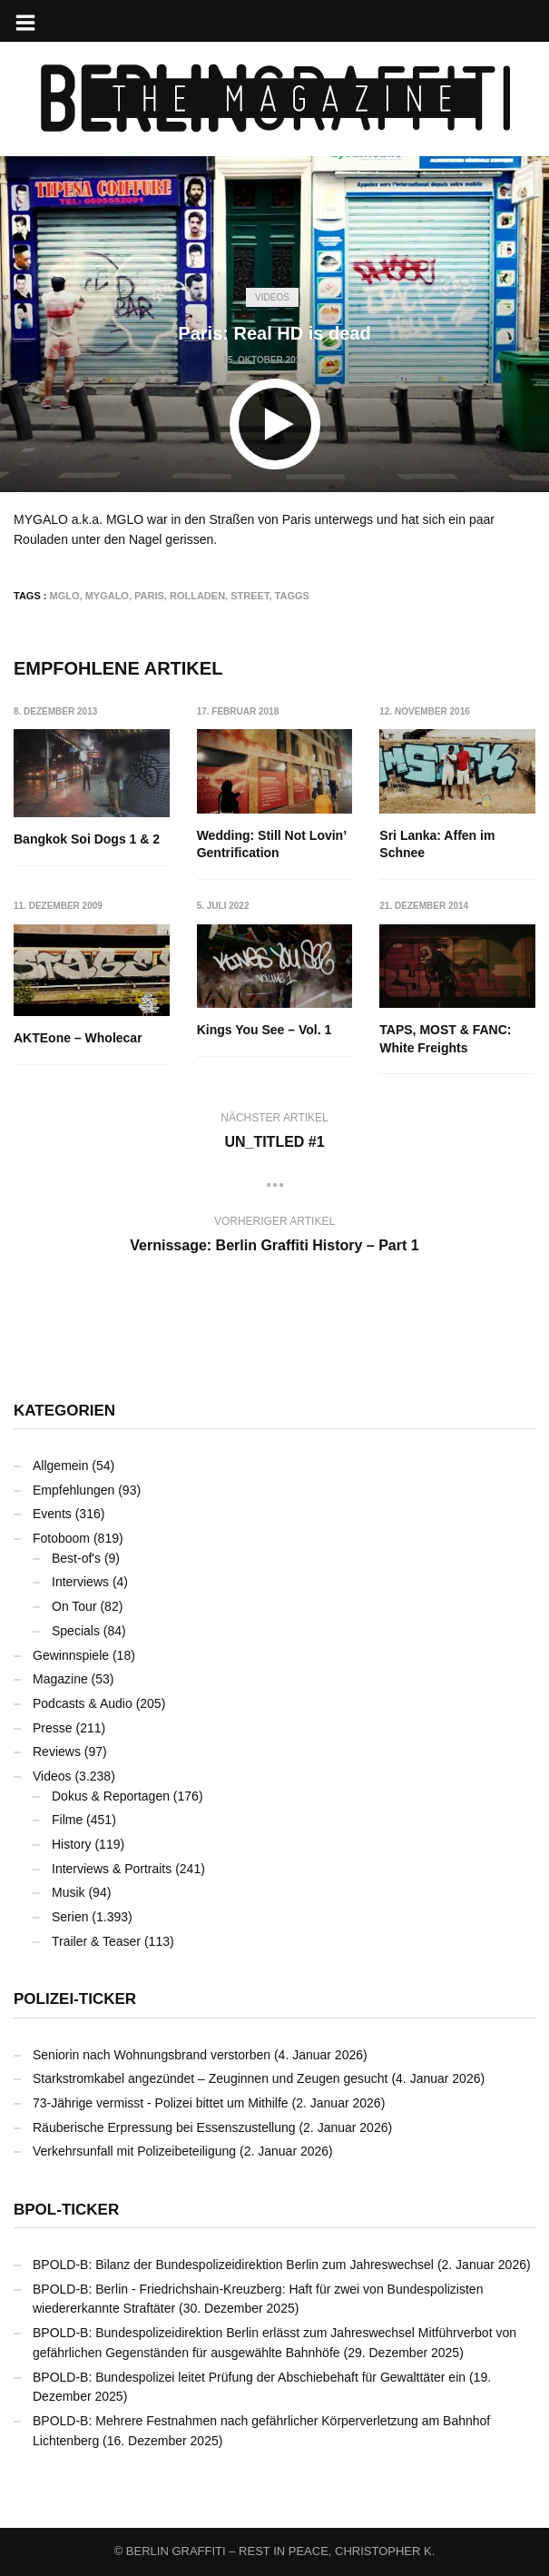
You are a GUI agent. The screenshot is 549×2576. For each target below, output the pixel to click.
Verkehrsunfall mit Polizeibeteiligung (134, 2151)
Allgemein (60, 1465)
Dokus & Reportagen (111, 1796)
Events (52, 1513)
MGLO (65, 595)
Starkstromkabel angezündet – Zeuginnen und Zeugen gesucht (210, 2078)
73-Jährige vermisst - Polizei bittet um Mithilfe (161, 2103)
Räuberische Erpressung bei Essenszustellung (164, 2127)
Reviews (57, 1751)
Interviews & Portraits (112, 1868)
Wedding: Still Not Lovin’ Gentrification (272, 844)
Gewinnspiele (71, 1655)
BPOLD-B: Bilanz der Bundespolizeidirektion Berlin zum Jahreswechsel (233, 2264)
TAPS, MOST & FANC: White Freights (445, 1038)
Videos (272, 297)
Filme (67, 1819)
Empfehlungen (73, 1490)
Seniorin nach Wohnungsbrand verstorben (151, 2055)
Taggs (292, 595)
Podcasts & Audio (82, 1703)
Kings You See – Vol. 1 (264, 1029)
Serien (70, 1917)
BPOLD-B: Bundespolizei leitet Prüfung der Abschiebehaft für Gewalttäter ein (249, 2377)
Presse (53, 1728)
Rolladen (197, 595)
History (72, 1844)
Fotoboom (61, 1538)
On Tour (74, 1606)
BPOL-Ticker (66, 2209)
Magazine (60, 1679)
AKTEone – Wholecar (78, 1038)
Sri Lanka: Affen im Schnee (437, 844)
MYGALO (107, 595)
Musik (68, 1892)
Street (249, 595)
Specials (76, 1631)
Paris (149, 595)
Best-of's (76, 1558)
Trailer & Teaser (96, 1941)
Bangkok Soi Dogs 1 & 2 (87, 839)
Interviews (80, 1581)
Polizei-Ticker (75, 1999)
